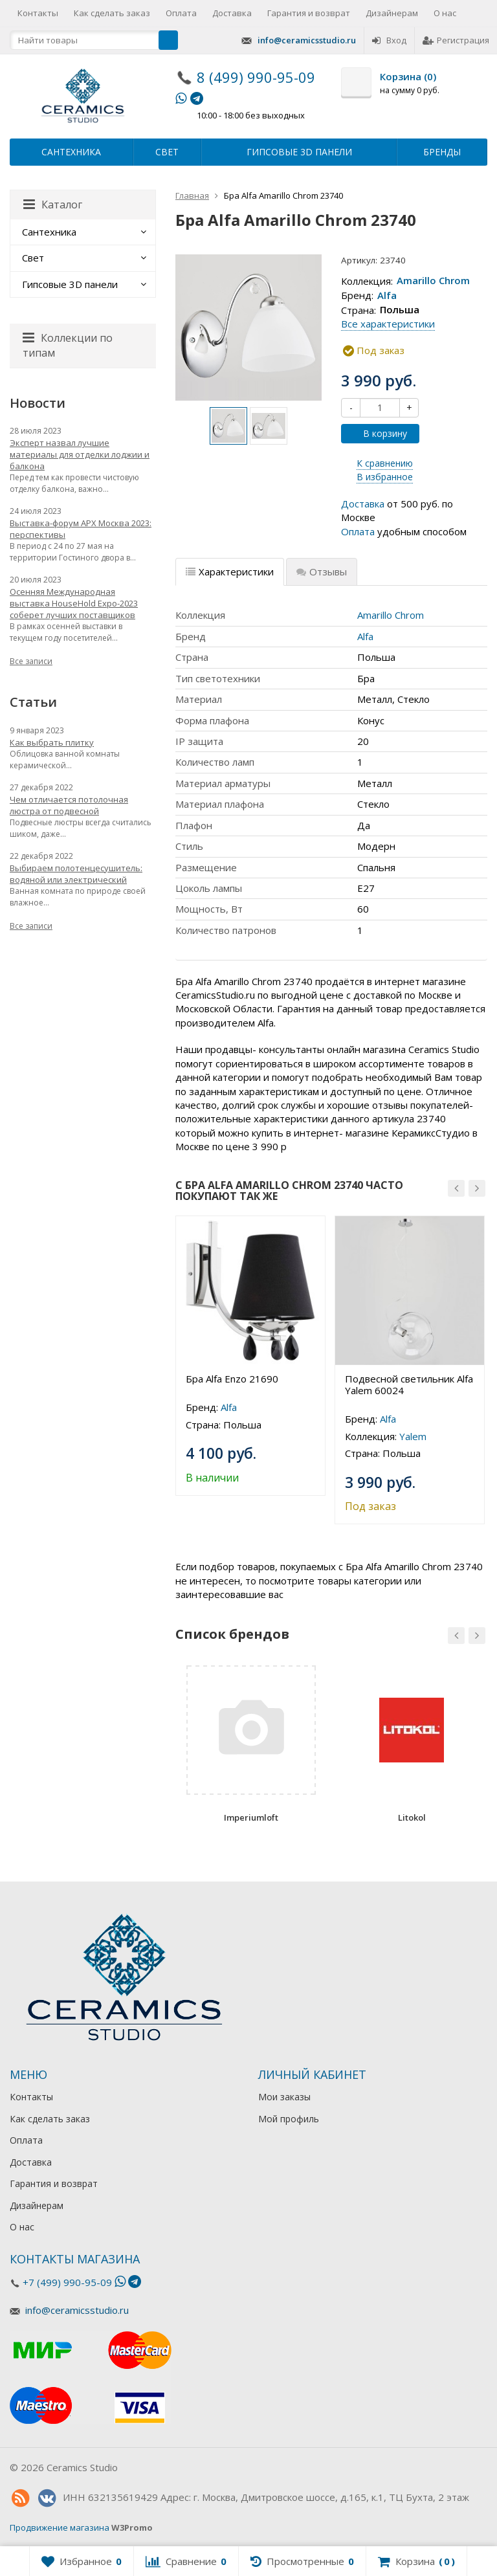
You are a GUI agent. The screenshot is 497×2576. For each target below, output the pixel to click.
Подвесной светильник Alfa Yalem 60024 (409, 1384)
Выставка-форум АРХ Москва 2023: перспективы (80, 528)
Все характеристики (388, 323)
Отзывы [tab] (321, 571)
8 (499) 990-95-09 (256, 77)
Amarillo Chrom (433, 280)
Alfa (387, 295)
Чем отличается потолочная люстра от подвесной (69, 805)
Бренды (442, 152)
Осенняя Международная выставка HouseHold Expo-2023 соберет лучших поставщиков (74, 603)
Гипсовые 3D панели (299, 152)
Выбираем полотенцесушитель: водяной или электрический (76, 873)
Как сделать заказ (112, 13)
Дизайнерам (392, 13)
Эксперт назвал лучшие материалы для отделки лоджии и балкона (79, 454)
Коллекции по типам (68, 345)
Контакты (37, 13)
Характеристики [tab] (230, 571)
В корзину (378, 433)
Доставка (232, 13)
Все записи (31, 661)
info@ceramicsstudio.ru (307, 40)
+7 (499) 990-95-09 (67, 2282)
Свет (167, 152)
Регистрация (456, 40)
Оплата (181, 13)
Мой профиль (288, 2119)
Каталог (52, 204)
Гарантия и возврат (308, 13)
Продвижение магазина (59, 2527)
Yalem (412, 1436)
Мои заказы (284, 2097)
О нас (445, 13)
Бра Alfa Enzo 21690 (232, 1378)
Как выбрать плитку (52, 742)
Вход (389, 40)
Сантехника (71, 152)
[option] (228, 426)
